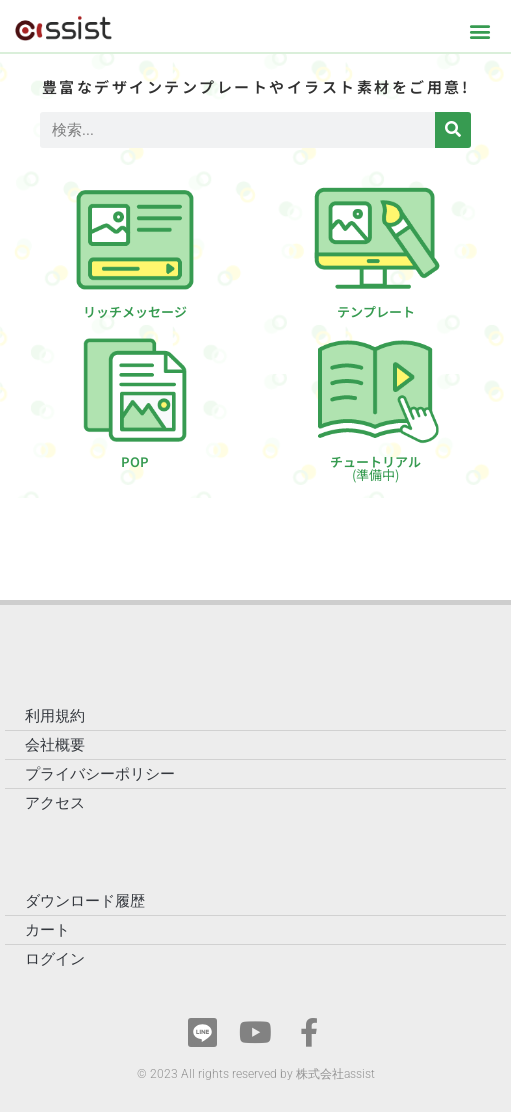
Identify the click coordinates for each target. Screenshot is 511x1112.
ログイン (55, 959)
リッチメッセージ (135, 311)
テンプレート (376, 311)
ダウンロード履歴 (85, 901)
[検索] (453, 130)
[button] (479, 30)
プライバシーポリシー (100, 774)
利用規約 (55, 716)
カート (47, 930)
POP (135, 461)
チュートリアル (375, 468)
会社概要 (55, 745)
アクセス (55, 803)
